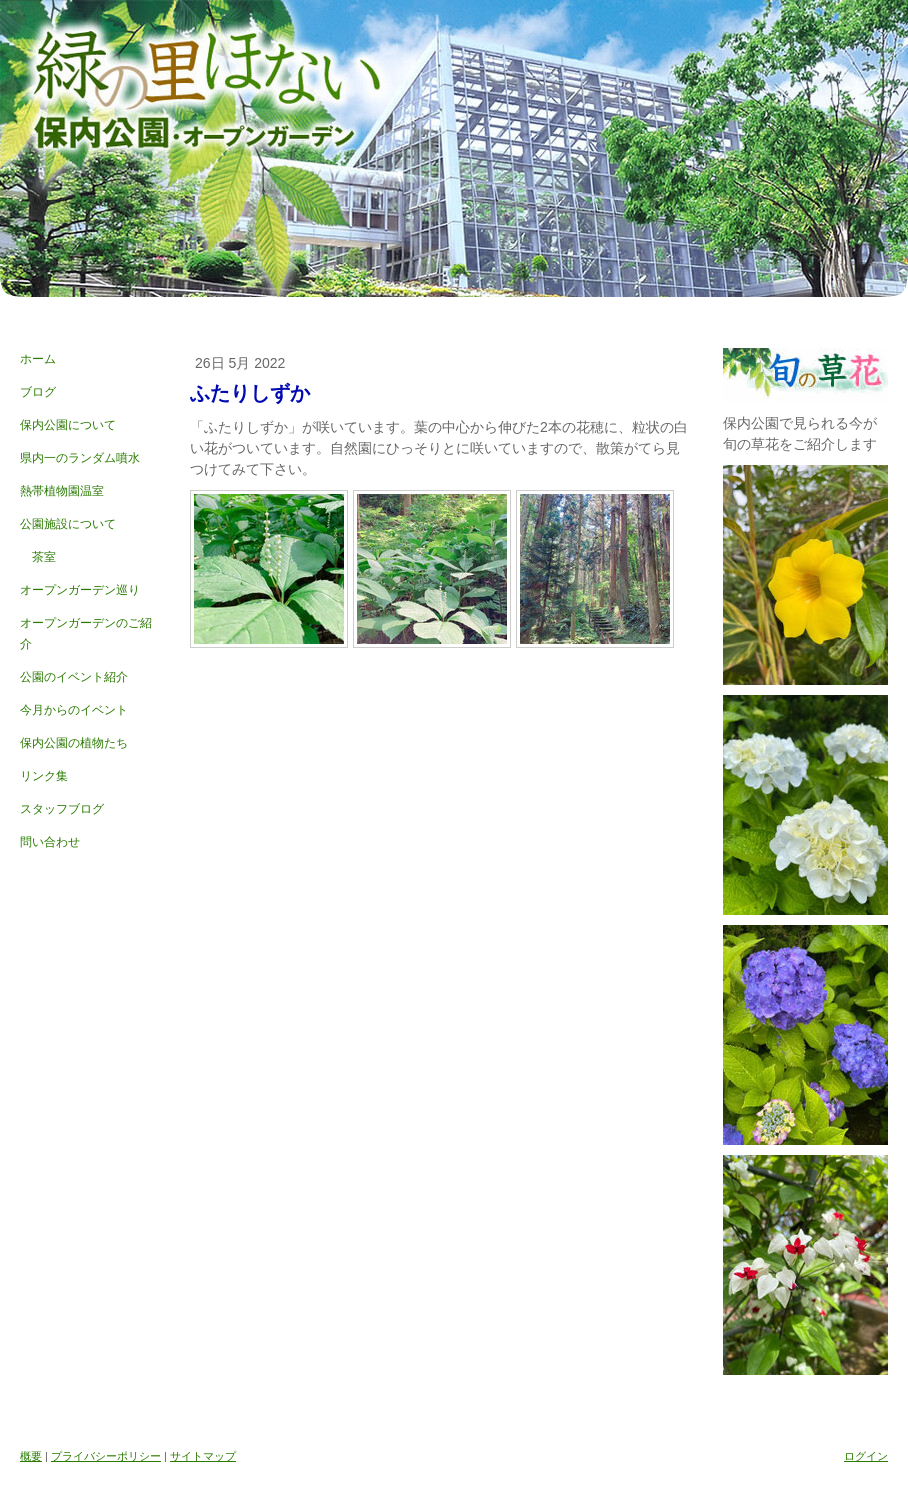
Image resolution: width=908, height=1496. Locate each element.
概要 (31, 1456)
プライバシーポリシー (106, 1456)
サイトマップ (203, 1456)
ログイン (866, 1456)
